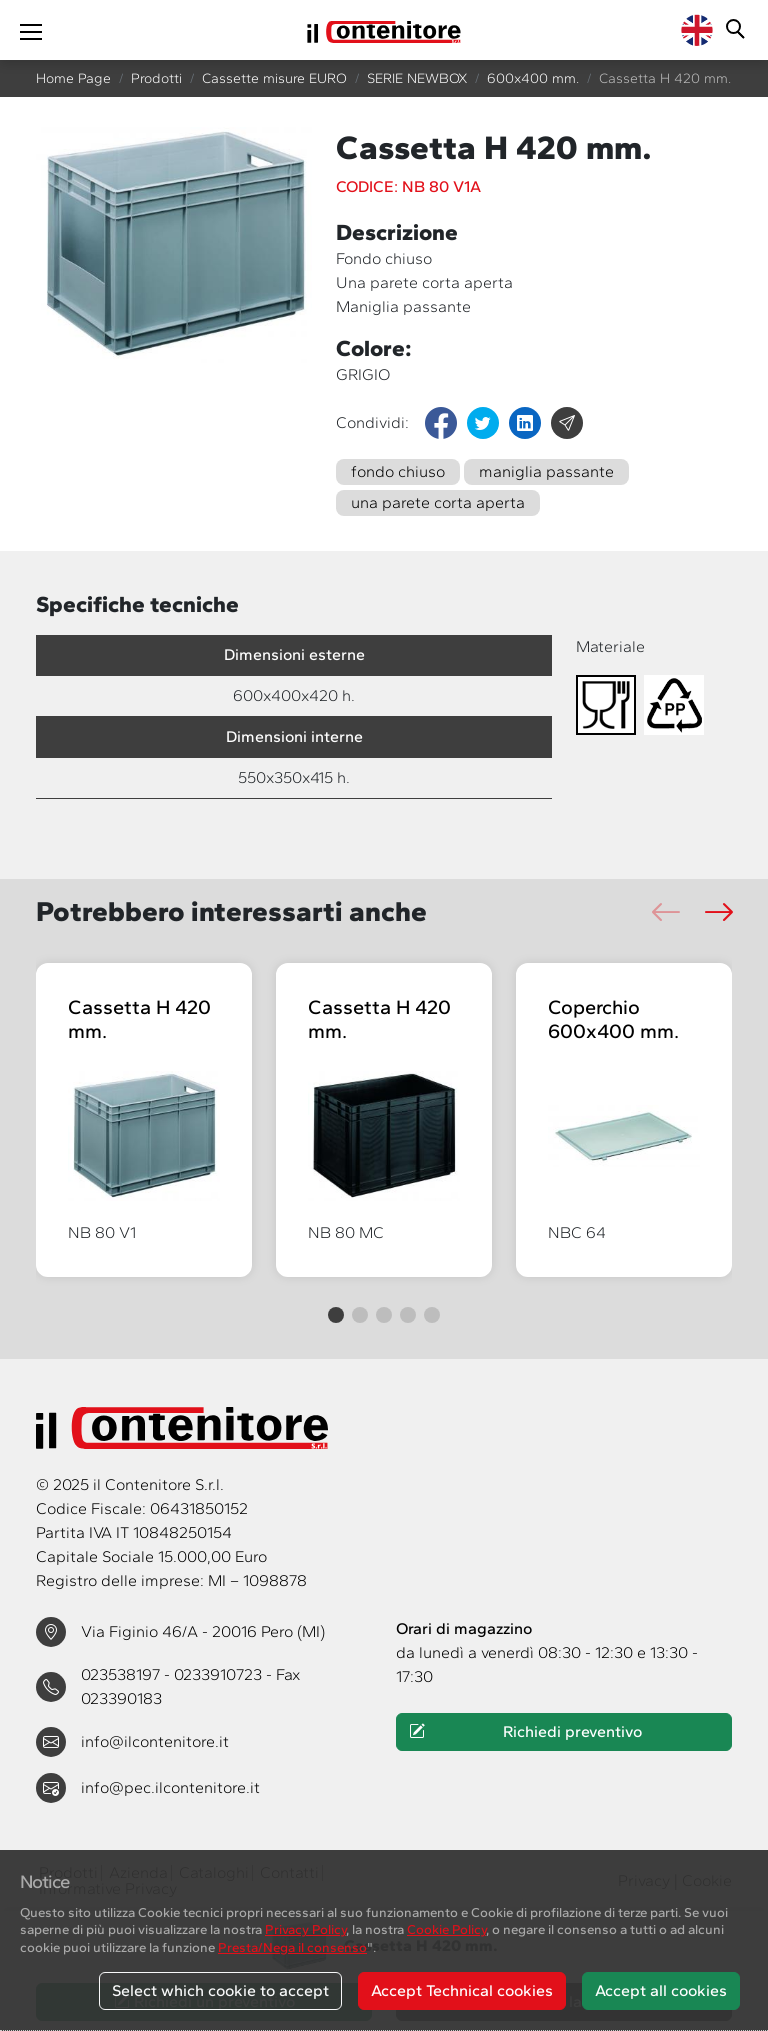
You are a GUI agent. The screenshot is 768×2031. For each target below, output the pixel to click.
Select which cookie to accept (220, 1990)
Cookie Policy (446, 1929)
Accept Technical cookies (462, 1990)
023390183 (121, 1698)
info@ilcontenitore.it (155, 1741)
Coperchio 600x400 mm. (613, 1019)
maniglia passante (546, 471)
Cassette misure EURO (274, 78)
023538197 (122, 1674)
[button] (718, 912)
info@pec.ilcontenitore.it (170, 1787)
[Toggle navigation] (31, 30)
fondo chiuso (398, 471)
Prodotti (156, 78)
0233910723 (220, 1674)
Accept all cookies (661, 1990)
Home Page (73, 78)
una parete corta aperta (438, 502)
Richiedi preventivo (525, 1732)
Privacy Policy (305, 1929)
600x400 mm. (533, 78)
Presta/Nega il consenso (292, 1947)
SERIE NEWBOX (417, 78)
